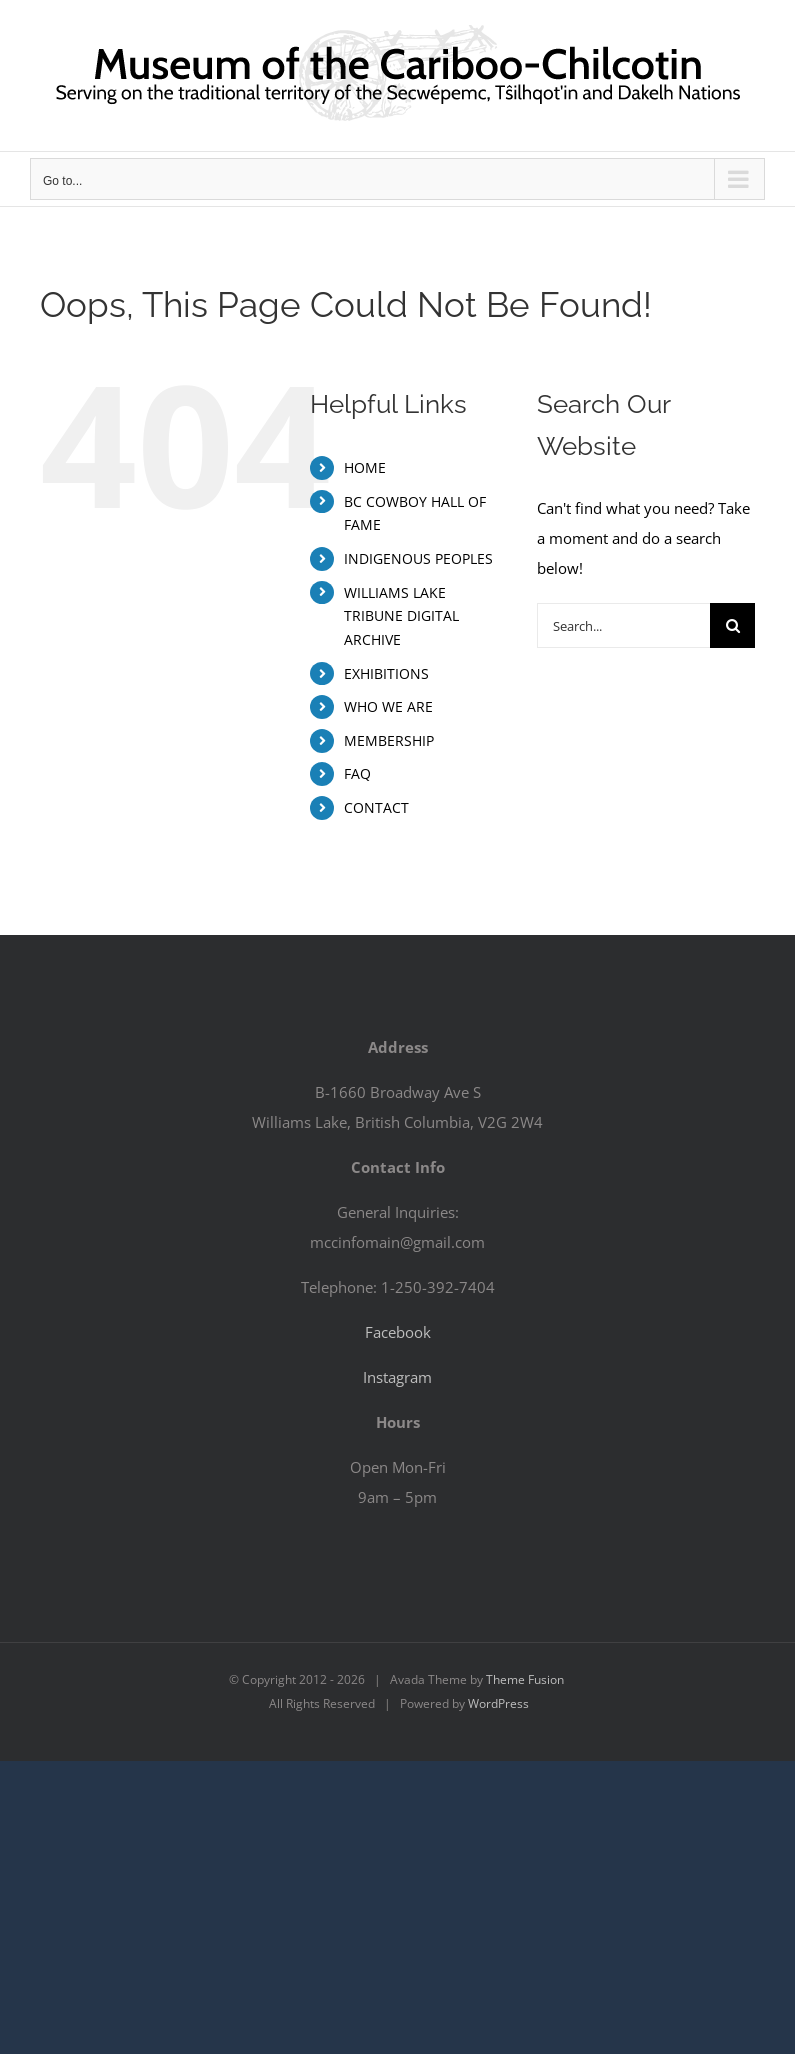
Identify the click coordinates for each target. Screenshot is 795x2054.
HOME (365, 467)
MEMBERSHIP (389, 740)
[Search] (732, 625)
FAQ (357, 773)
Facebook (398, 1332)
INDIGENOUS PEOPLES (418, 558)
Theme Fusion (525, 1679)
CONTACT (376, 807)
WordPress (498, 1703)
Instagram (397, 1377)
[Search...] (623, 625)
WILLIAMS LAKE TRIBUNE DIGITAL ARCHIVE (401, 616)
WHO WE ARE (388, 706)
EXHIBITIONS (386, 673)
